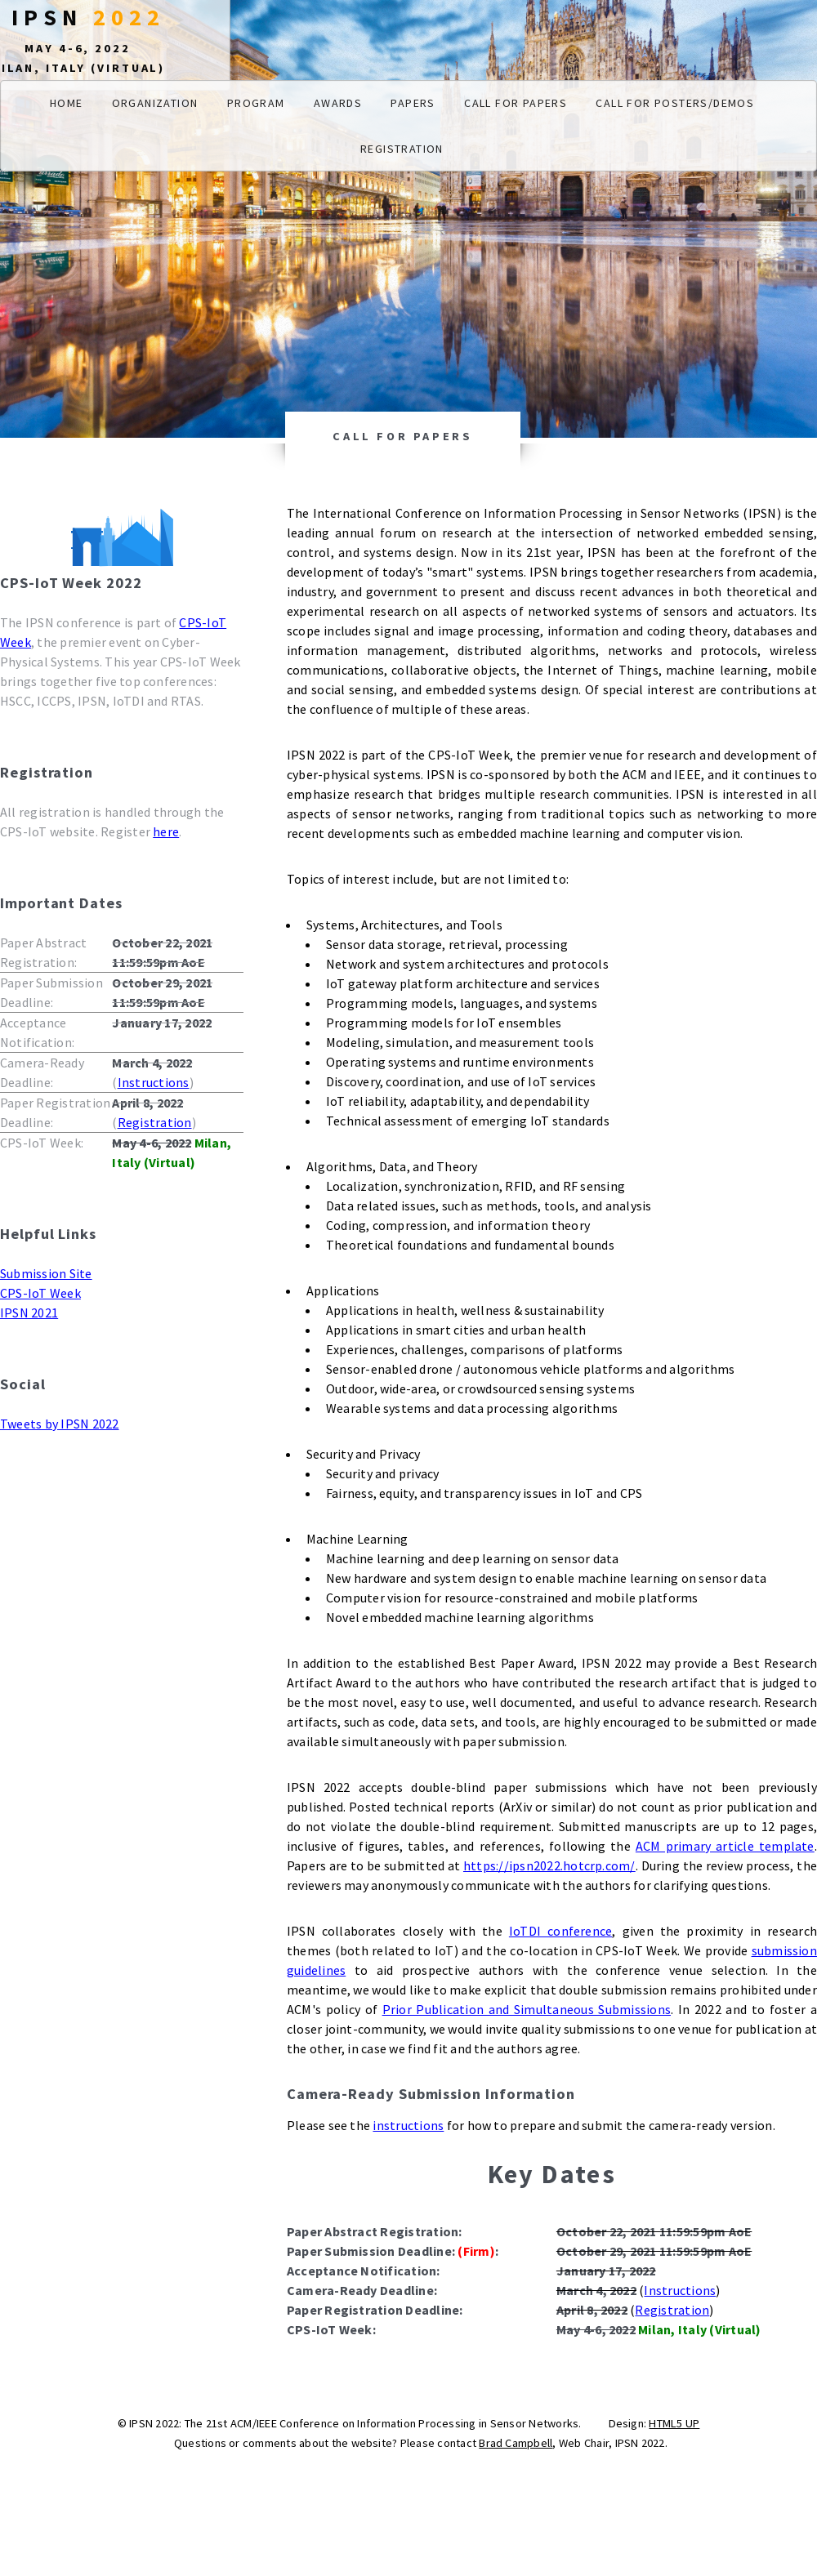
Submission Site (46, 1273)
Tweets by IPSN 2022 (59, 1423)
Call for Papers (515, 103)
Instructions (154, 1082)
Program (256, 103)
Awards (338, 103)
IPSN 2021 (29, 1312)
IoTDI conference (561, 1931)
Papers (413, 103)
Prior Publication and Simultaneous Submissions (526, 2009)
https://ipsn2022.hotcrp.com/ (549, 1865)
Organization (155, 103)
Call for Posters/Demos (675, 103)
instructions (408, 2125)
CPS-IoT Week (40, 1293)
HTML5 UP (674, 2423)
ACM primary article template (725, 1846)
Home (66, 103)
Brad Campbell (515, 2443)
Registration (402, 148)
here (166, 831)
